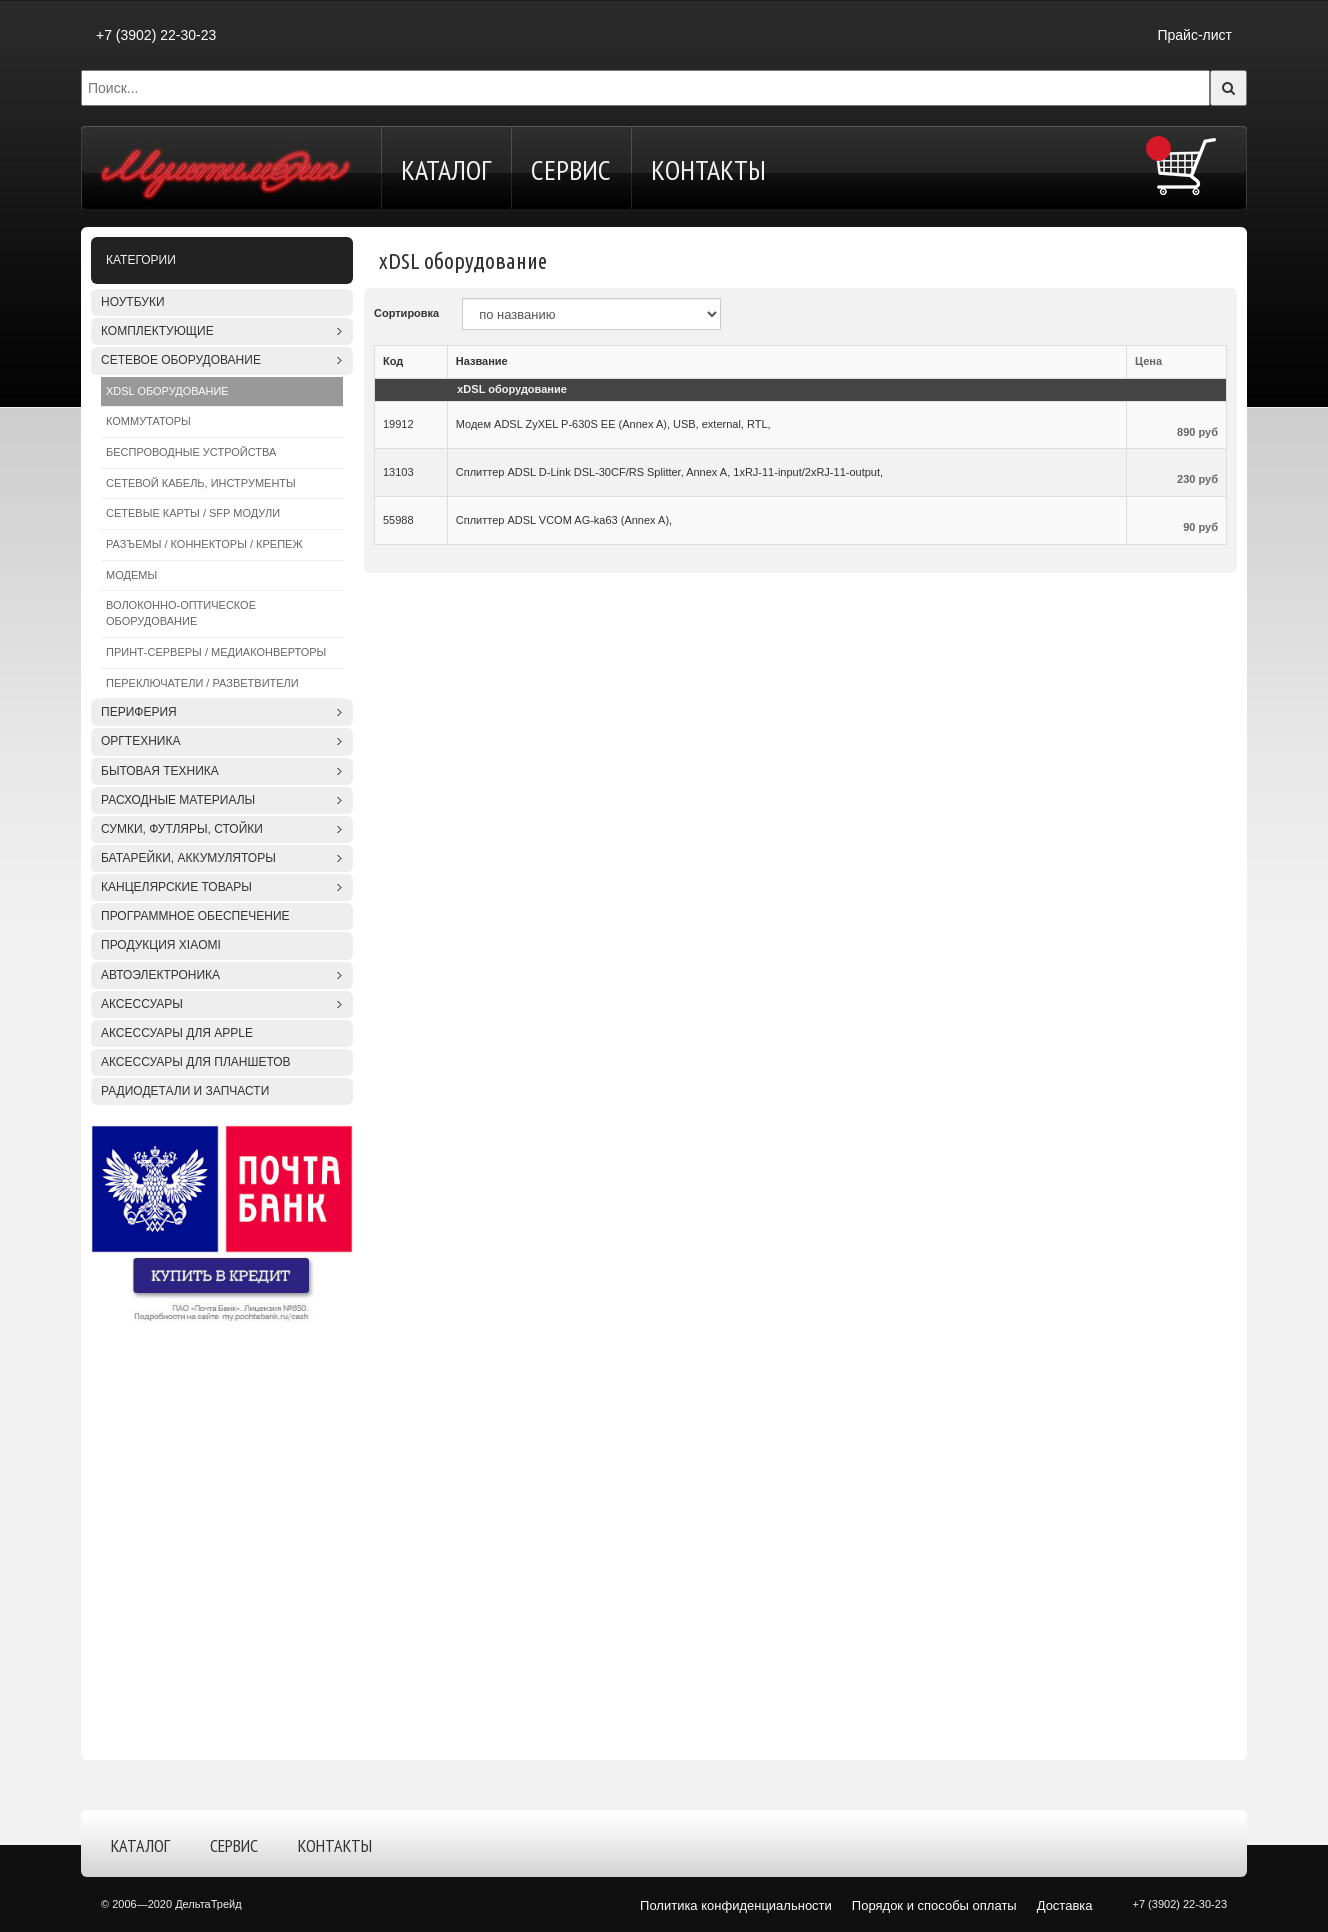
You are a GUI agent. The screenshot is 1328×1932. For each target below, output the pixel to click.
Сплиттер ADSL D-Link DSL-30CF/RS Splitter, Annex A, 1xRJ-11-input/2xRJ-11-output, (669, 472)
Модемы (131, 575)
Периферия (139, 712)
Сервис (571, 169)
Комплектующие (157, 331)
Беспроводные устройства (191, 452)
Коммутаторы (148, 421)
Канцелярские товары (176, 887)
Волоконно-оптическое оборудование (181, 613)
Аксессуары (142, 1004)
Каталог (446, 169)
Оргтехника (140, 741)
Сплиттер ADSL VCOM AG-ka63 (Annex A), (564, 520)
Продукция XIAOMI (161, 945)
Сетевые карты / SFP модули (193, 513)
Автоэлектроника (160, 975)
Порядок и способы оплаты (934, 1905)
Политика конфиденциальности (736, 1905)
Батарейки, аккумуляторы (188, 858)
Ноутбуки (133, 302)
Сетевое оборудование (181, 360)
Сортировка (406, 313)
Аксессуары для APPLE (177, 1033)
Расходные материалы (178, 800)
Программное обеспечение (195, 916)
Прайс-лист (1194, 35)
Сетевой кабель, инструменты (201, 483)
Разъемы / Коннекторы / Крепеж (204, 544)
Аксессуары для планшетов (196, 1062)
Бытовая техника (160, 771)
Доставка (1065, 1905)
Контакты (708, 169)
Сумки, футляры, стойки (182, 829)
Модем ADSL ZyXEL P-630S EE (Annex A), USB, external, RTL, (613, 424)
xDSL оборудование (167, 391)
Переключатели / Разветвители (202, 683)
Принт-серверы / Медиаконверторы (216, 652)
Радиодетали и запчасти (185, 1091)
